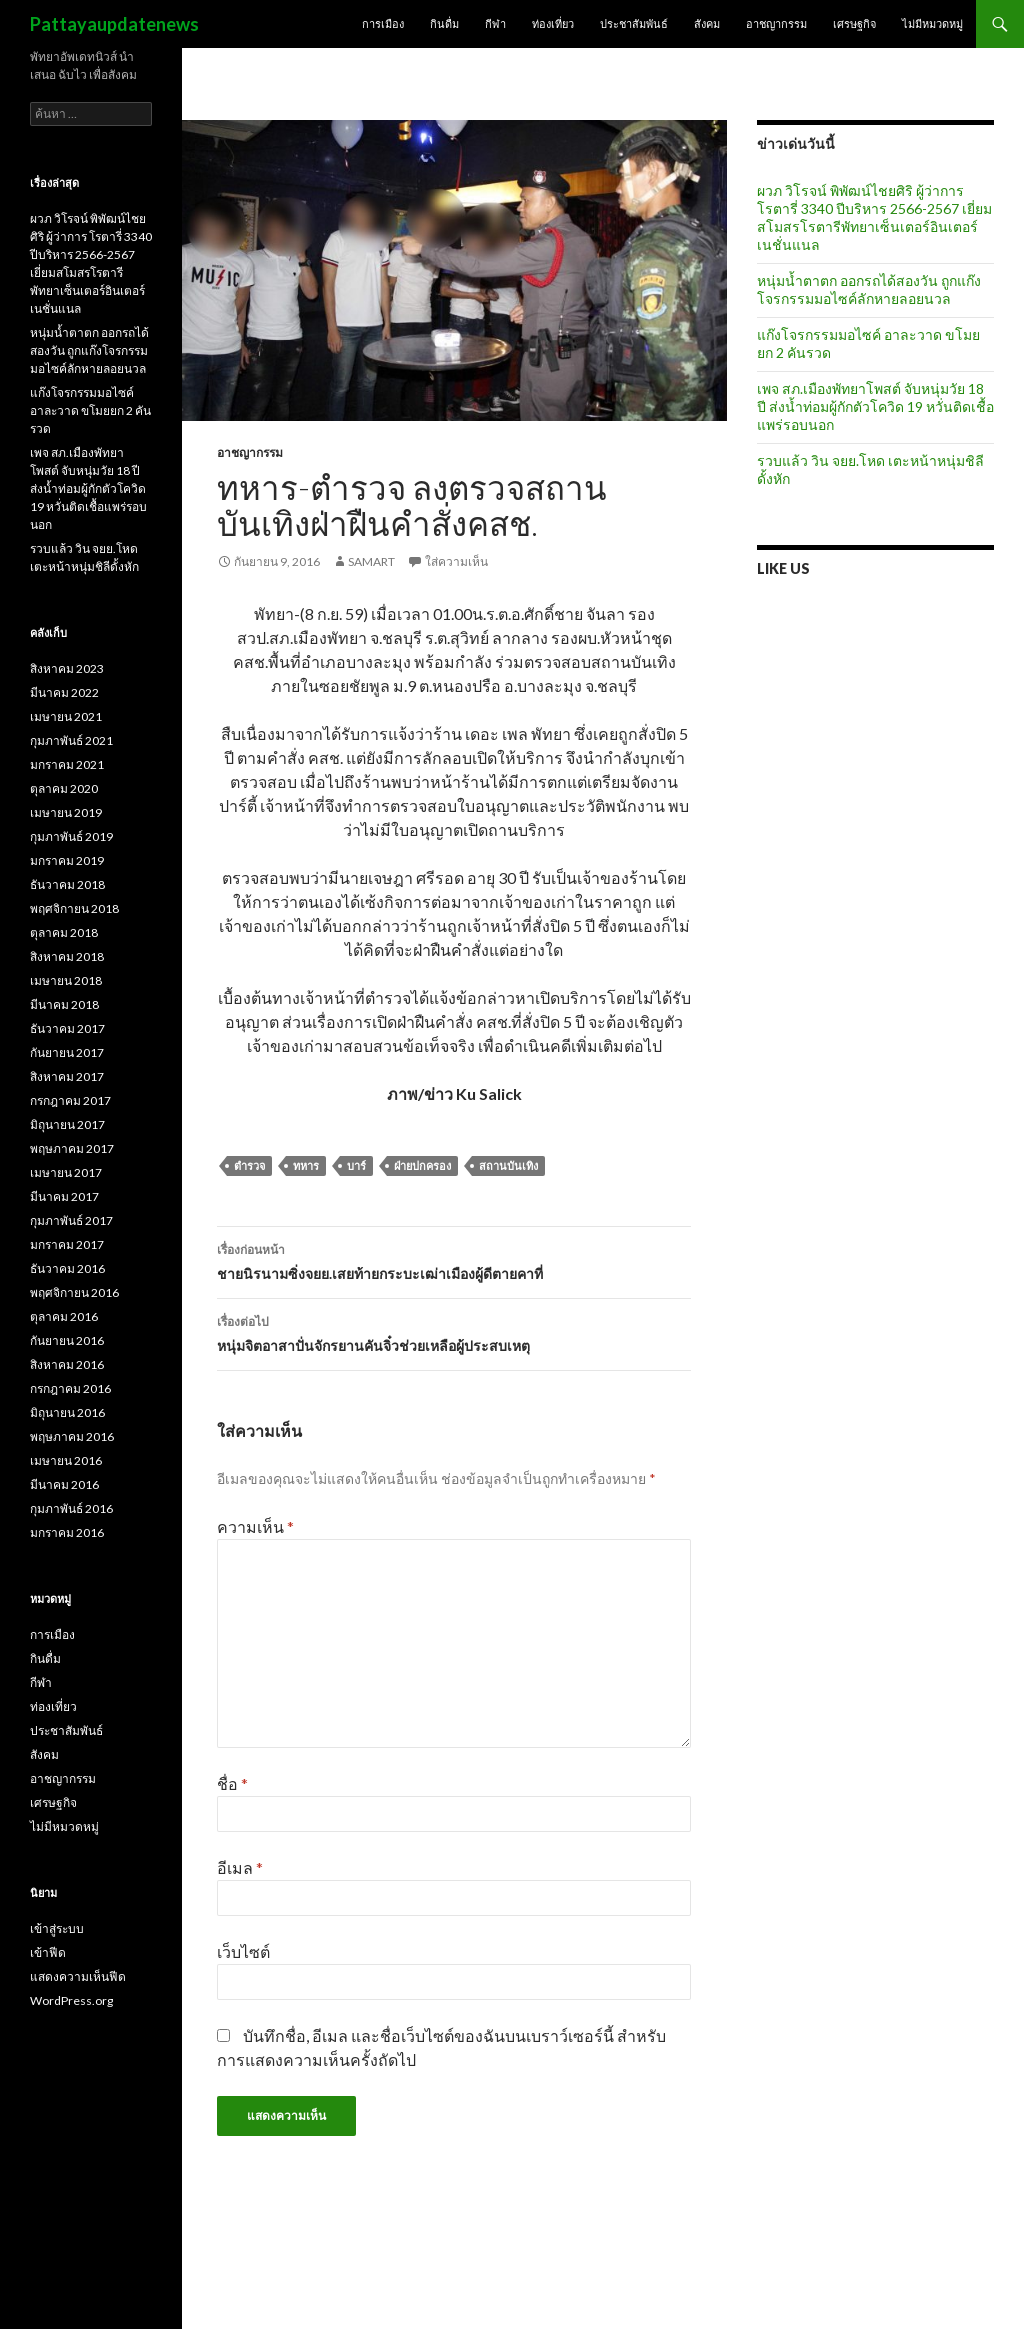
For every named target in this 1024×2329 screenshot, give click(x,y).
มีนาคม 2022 (64, 692)
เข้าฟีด (48, 1952)
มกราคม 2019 (67, 860)
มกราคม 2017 (67, 1244)
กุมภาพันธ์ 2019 (71, 836)
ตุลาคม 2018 (64, 932)
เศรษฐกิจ (854, 23)
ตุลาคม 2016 (64, 1316)
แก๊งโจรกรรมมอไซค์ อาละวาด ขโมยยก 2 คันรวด (90, 410)
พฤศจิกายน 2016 (74, 1292)
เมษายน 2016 (66, 1460)
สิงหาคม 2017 (67, 1076)
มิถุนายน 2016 (67, 1412)
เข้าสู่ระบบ (57, 1928)
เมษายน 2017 (66, 1172)
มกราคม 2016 (67, 1532)
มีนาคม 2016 (64, 1484)
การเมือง (383, 23)
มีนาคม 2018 (64, 1004)
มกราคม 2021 (67, 764)
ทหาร (306, 1165)
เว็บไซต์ (243, 1951)
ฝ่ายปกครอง (422, 1165)
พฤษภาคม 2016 (72, 1436)
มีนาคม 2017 (64, 1196)
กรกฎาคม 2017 (70, 1100)
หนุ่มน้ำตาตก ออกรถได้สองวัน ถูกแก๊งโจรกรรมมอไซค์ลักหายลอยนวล (869, 289)
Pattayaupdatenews (114, 24)
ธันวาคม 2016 (67, 1268)
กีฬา (495, 23)
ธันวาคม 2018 (67, 884)
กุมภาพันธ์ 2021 (71, 740)
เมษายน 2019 (66, 812)
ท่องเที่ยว (553, 23)
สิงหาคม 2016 (67, 1364)
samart (371, 561)
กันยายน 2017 (67, 1052)
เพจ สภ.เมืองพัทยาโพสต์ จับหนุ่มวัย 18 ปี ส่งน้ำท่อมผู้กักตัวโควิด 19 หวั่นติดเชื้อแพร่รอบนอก (875, 406)
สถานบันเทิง (508, 1165)
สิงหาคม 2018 (67, 956)
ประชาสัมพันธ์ (634, 23)
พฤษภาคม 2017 (72, 1148)
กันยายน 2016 (67, 1340)
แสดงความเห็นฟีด (78, 1976)
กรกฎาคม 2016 (70, 1388)
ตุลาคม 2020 (64, 788)
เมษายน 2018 (66, 980)
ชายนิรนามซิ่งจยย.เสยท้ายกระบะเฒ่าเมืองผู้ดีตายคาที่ (454, 1260)
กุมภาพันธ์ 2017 (71, 1220)
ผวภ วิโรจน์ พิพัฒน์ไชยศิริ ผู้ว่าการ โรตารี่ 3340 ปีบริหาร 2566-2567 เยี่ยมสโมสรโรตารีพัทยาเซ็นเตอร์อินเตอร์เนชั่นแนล (874, 217)
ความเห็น (255, 1526)
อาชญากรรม (776, 23)
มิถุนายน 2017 (67, 1124)
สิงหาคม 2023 (67, 668)
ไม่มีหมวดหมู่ (932, 23)
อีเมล (240, 1867)
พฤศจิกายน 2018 (74, 908)
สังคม (707, 23)
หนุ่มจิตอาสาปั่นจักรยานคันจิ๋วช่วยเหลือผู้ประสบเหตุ (454, 1332)
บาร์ (356, 1165)
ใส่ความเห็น (456, 561)
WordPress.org (71, 2000)
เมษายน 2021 (66, 716)
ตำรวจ (249, 1165)
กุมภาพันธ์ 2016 (71, 1508)
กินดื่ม (444, 23)
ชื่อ (232, 1783)
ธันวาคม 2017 (67, 1028)
